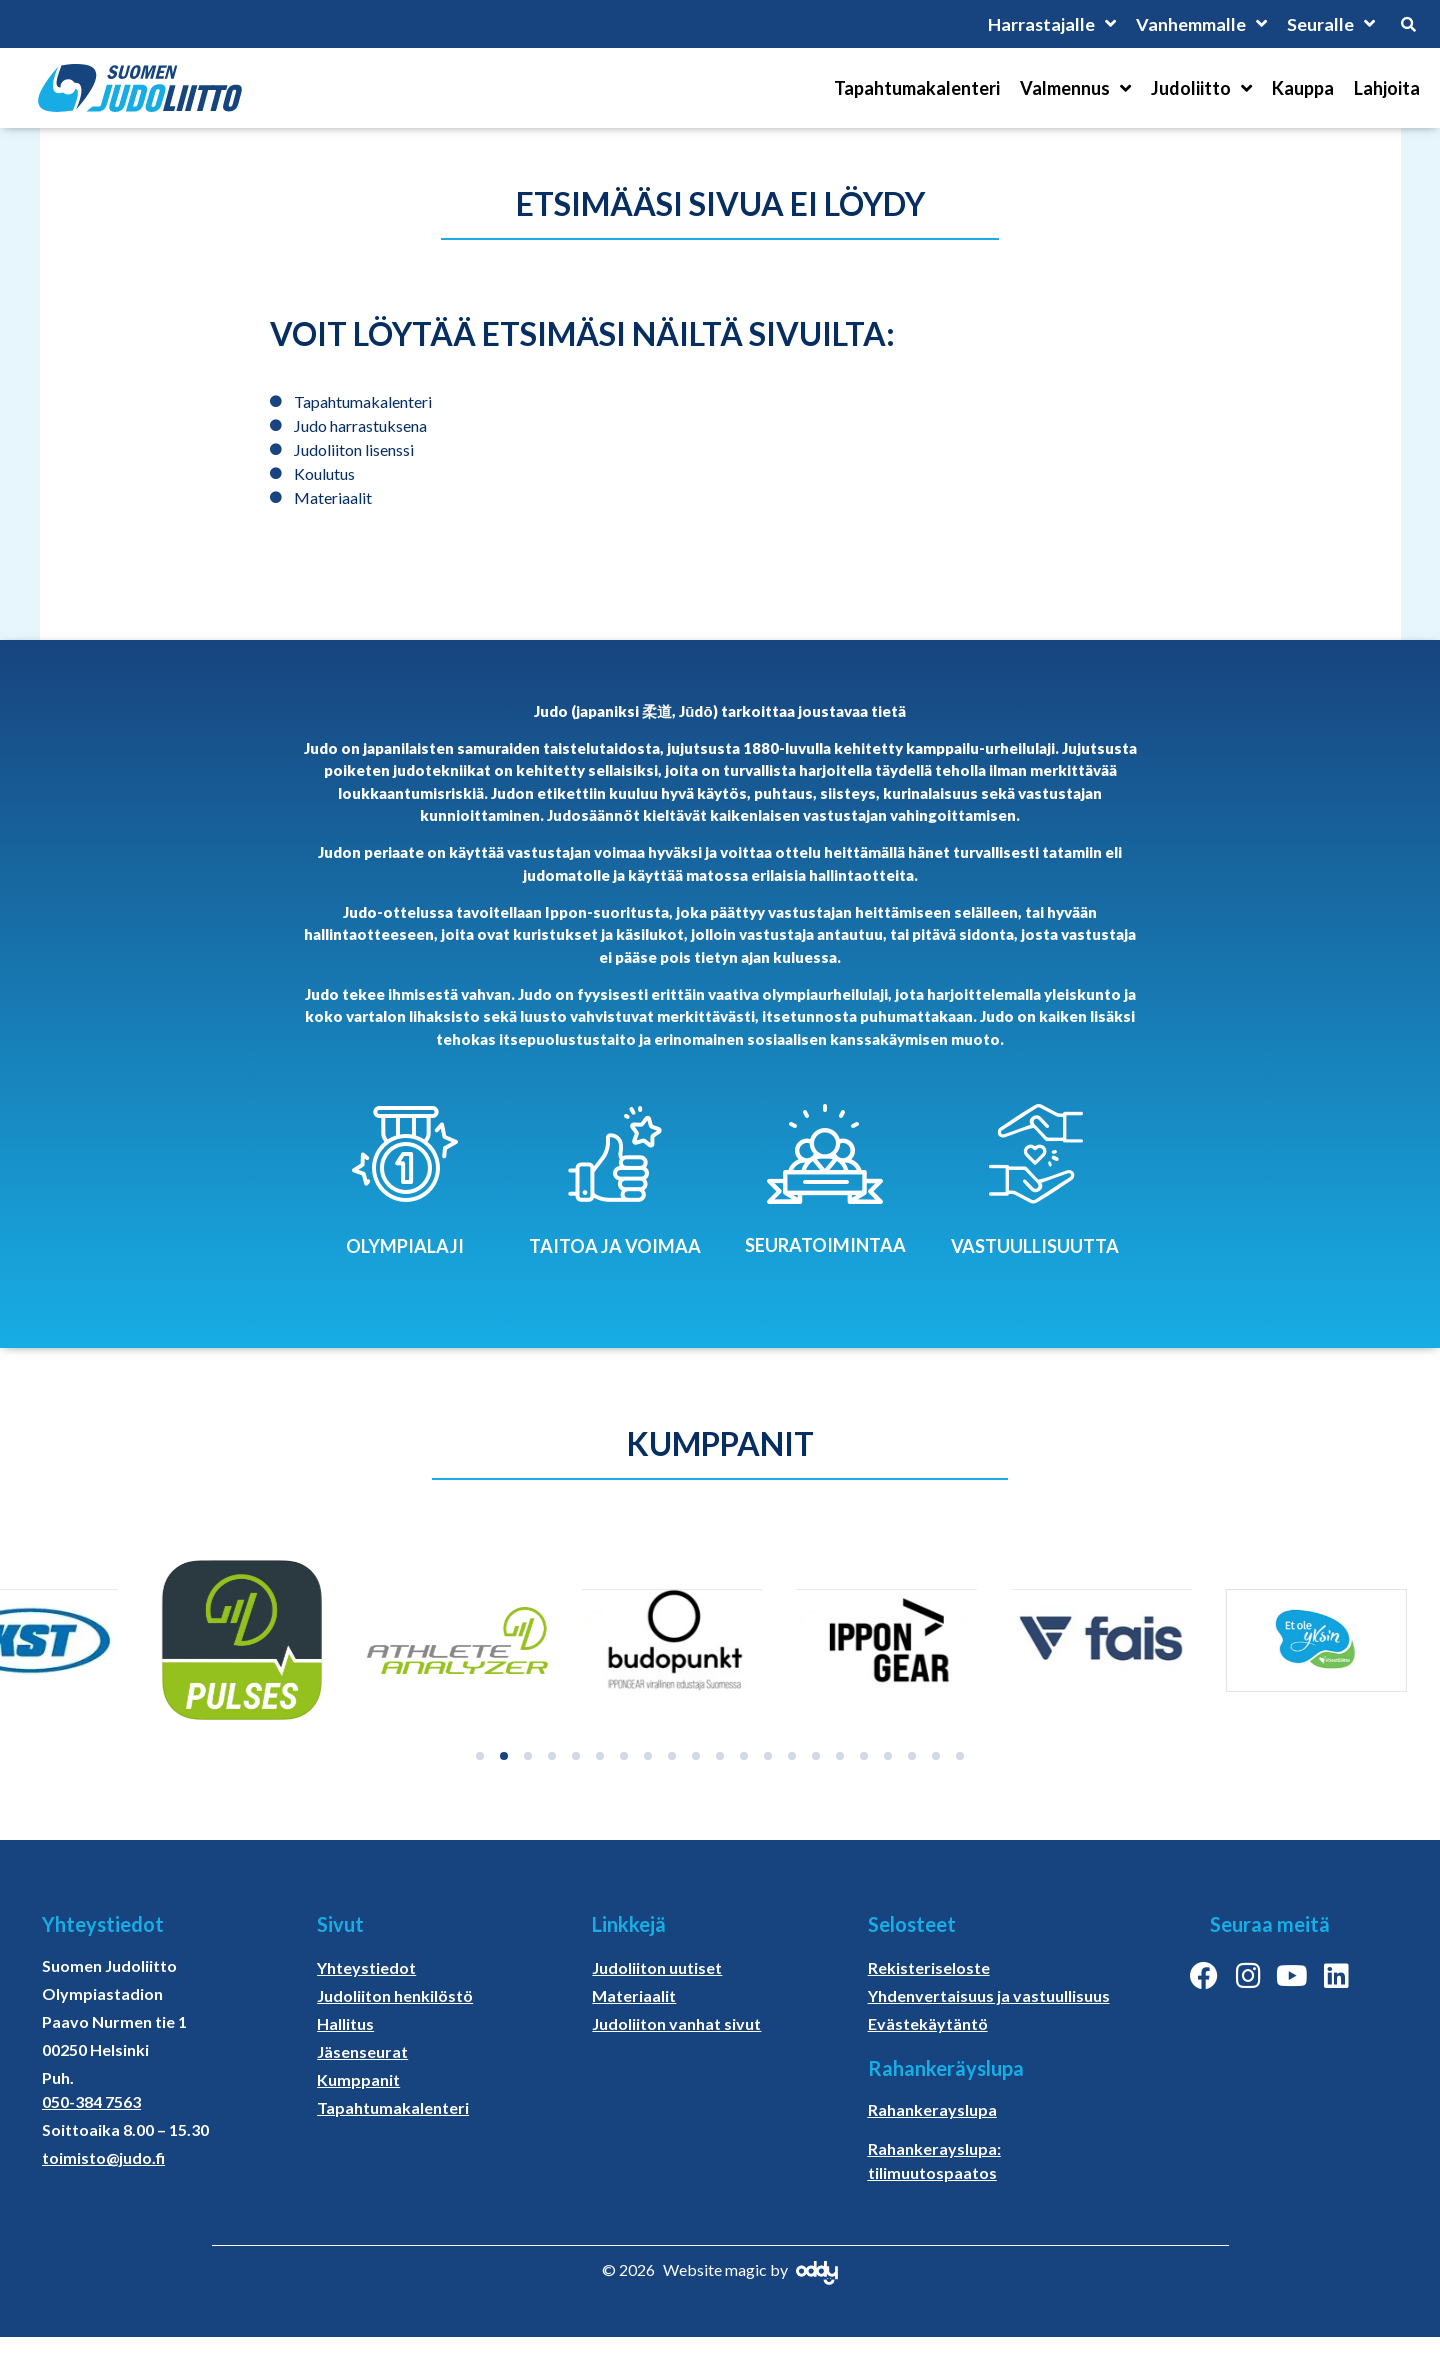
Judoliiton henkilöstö (395, 1995)
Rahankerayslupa (932, 2109)
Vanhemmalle (1201, 24)
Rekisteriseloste (929, 1967)
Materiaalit (634, 1995)
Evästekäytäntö (928, 2023)
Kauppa (1303, 88)
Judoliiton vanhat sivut (676, 2023)
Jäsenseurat (362, 2051)
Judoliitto (1201, 88)
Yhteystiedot (366, 1967)
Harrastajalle (1051, 24)
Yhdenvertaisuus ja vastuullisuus (989, 1995)
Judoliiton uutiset (657, 1967)
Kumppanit (358, 2079)
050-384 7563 (91, 2101)
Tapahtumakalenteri (917, 88)
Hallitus (345, 2023)
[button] (480, 1756)
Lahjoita (1387, 88)
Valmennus (1075, 88)
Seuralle (1331, 24)
